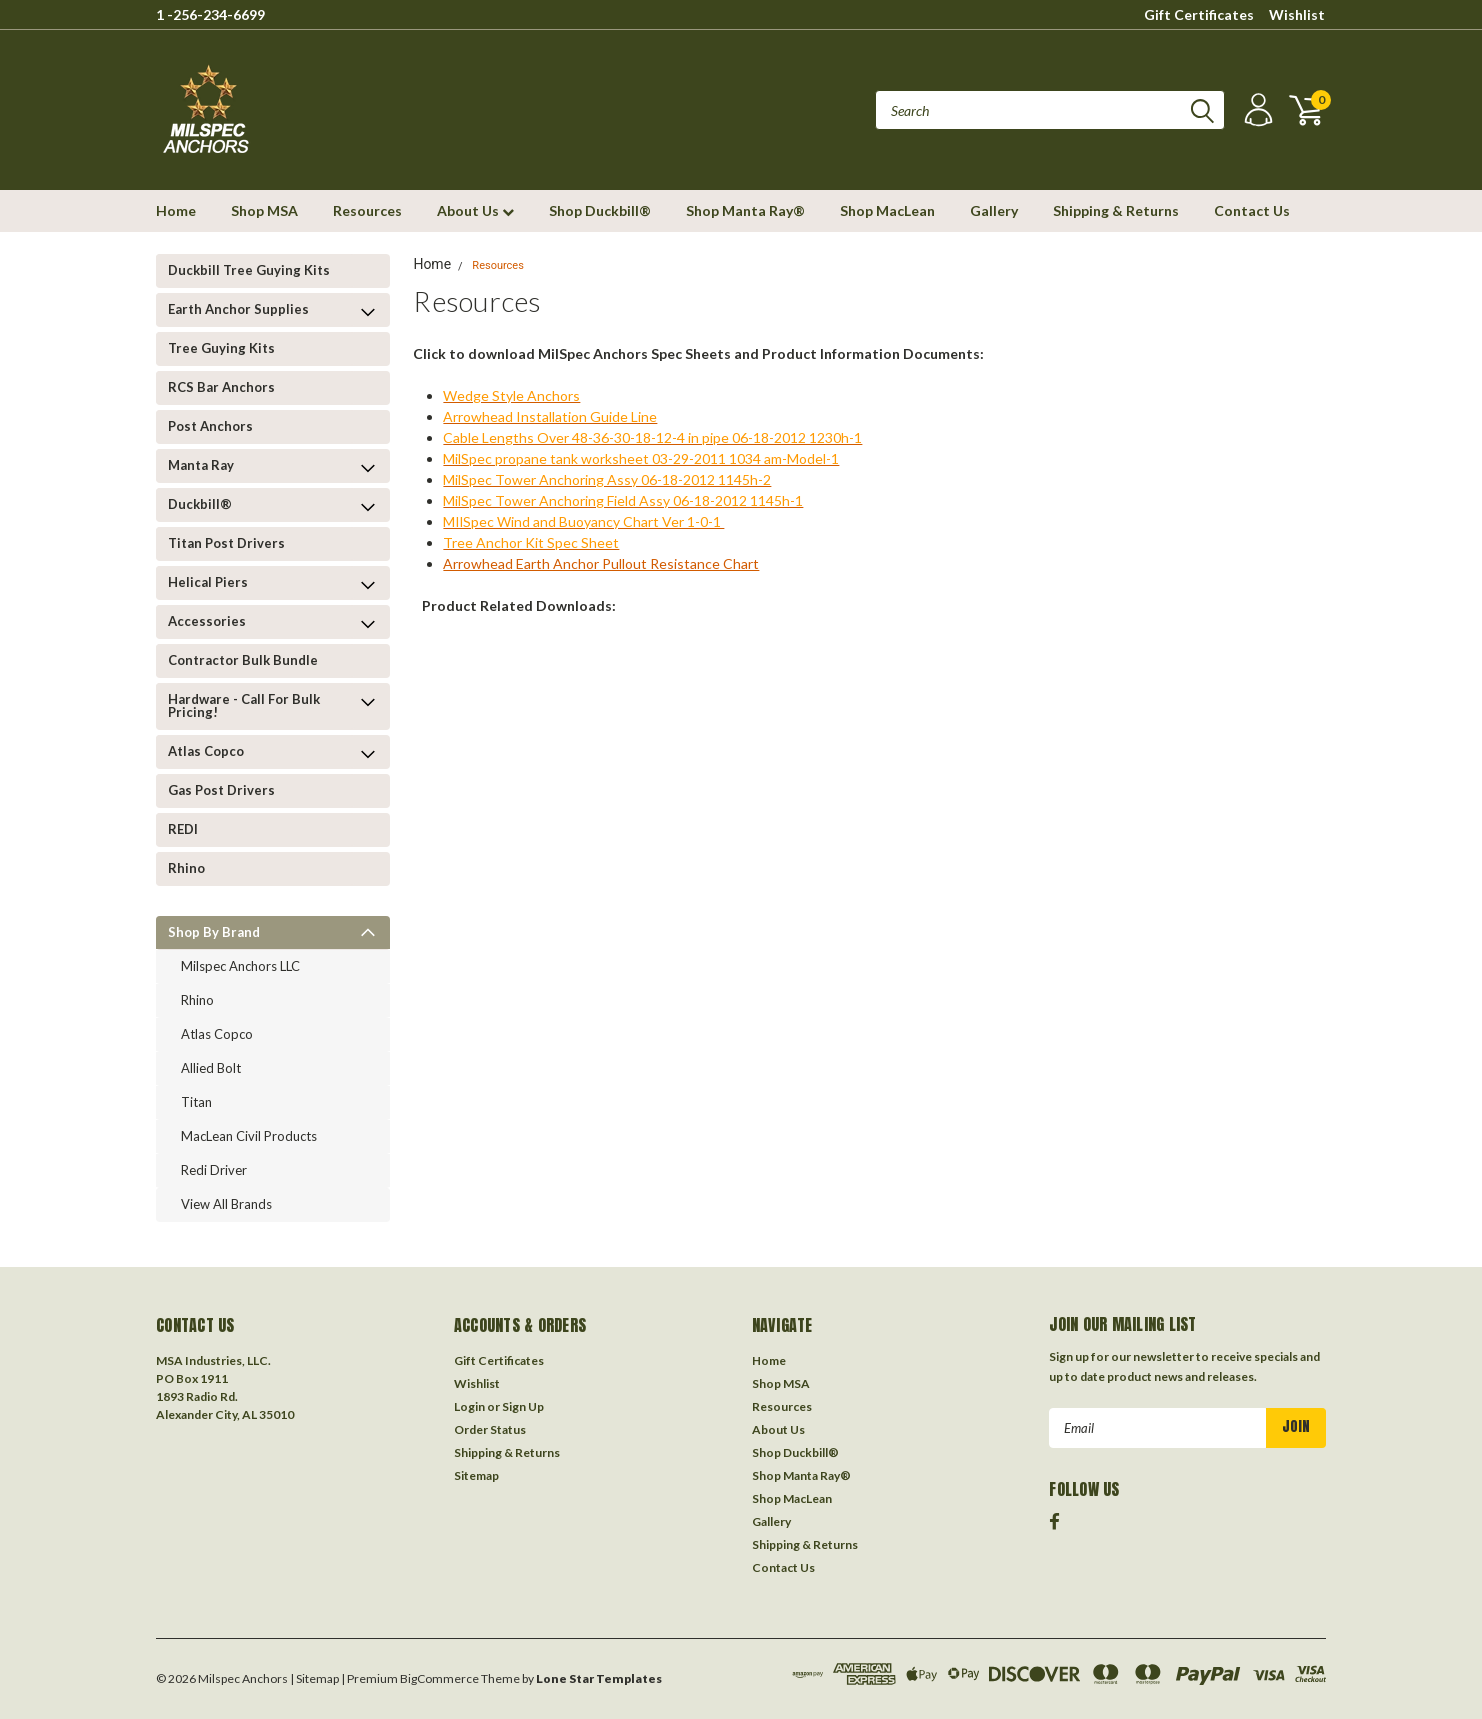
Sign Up (523, 1406)
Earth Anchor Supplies (238, 309)
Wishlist (1297, 14)
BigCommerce (439, 1678)
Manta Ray (201, 465)
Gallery (994, 210)
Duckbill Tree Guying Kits (249, 270)
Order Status (490, 1429)
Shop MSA (264, 210)
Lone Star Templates (599, 1678)
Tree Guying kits (221, 348)
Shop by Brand (214, 932)
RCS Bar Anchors (221, 387)
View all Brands (226, 1204)
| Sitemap (314, 1678)
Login (469, 1406)
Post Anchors (210, 426)
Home (176, 210)
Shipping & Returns (1116, 210)
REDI (183, 829)
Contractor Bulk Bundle (243, 660)
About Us (475, 210)
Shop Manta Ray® (745, 210)
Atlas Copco (206, 751)
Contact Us (1252, 210)
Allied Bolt (211, 1068)
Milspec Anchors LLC (240, 966)
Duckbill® (200, 504)
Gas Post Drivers (221, 790)
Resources (367, 210)
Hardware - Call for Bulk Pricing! (244, 705)
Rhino (186, 868)
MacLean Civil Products (249, 1136)
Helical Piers (208, 582)
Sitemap (476, 1475)
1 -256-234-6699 (210, 14)
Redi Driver (214, 1170)
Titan (196, 1102)
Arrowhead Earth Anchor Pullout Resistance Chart (601, 563)
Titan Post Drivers (226, 543)
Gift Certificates (1199, 14)
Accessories (207, 621)
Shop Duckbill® (600, 210)
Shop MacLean (887, 210)
